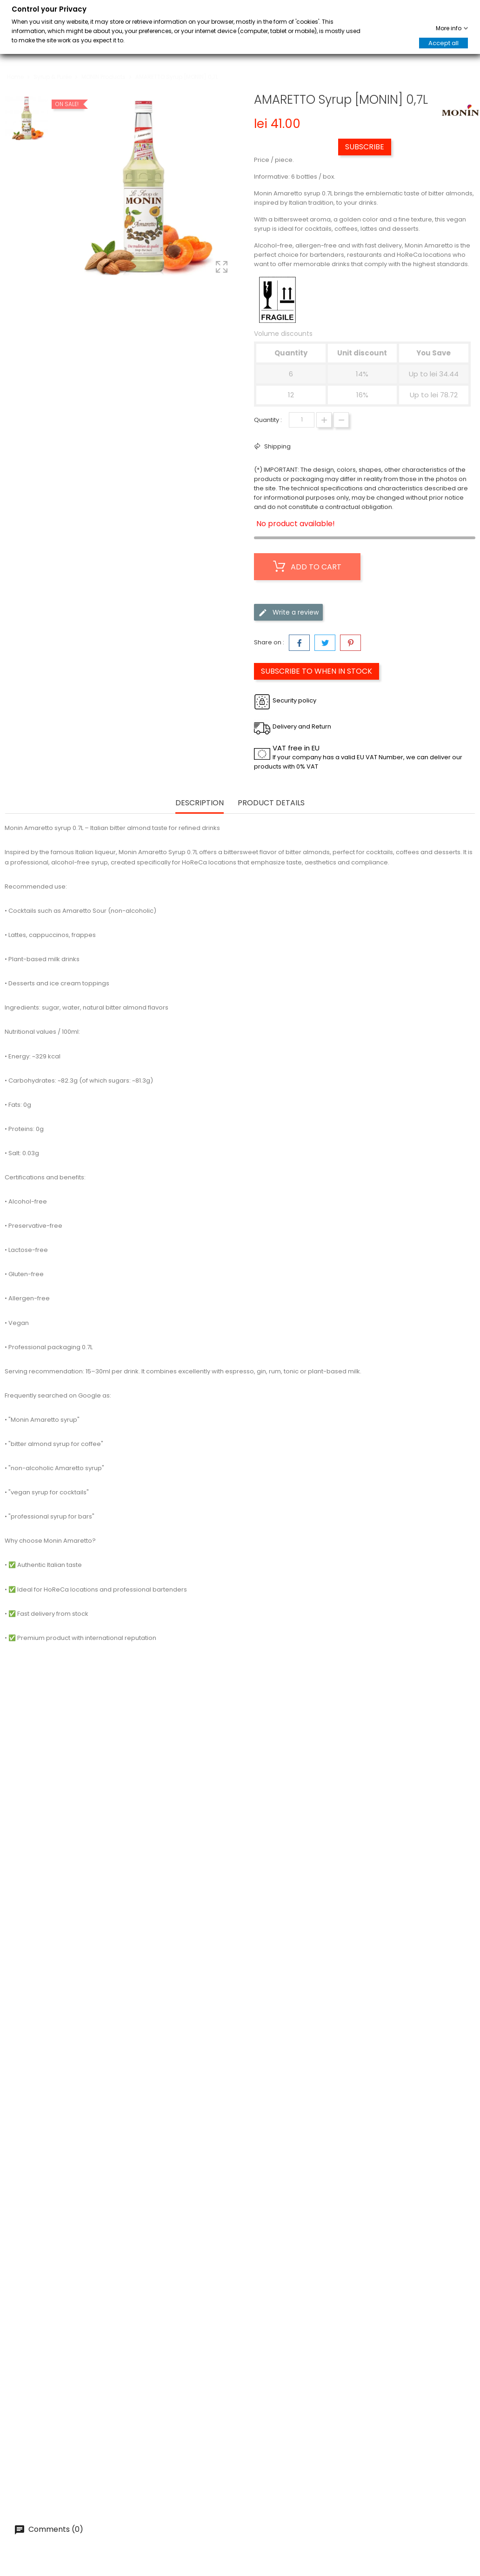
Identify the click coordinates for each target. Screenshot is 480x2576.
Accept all (443, 43)
